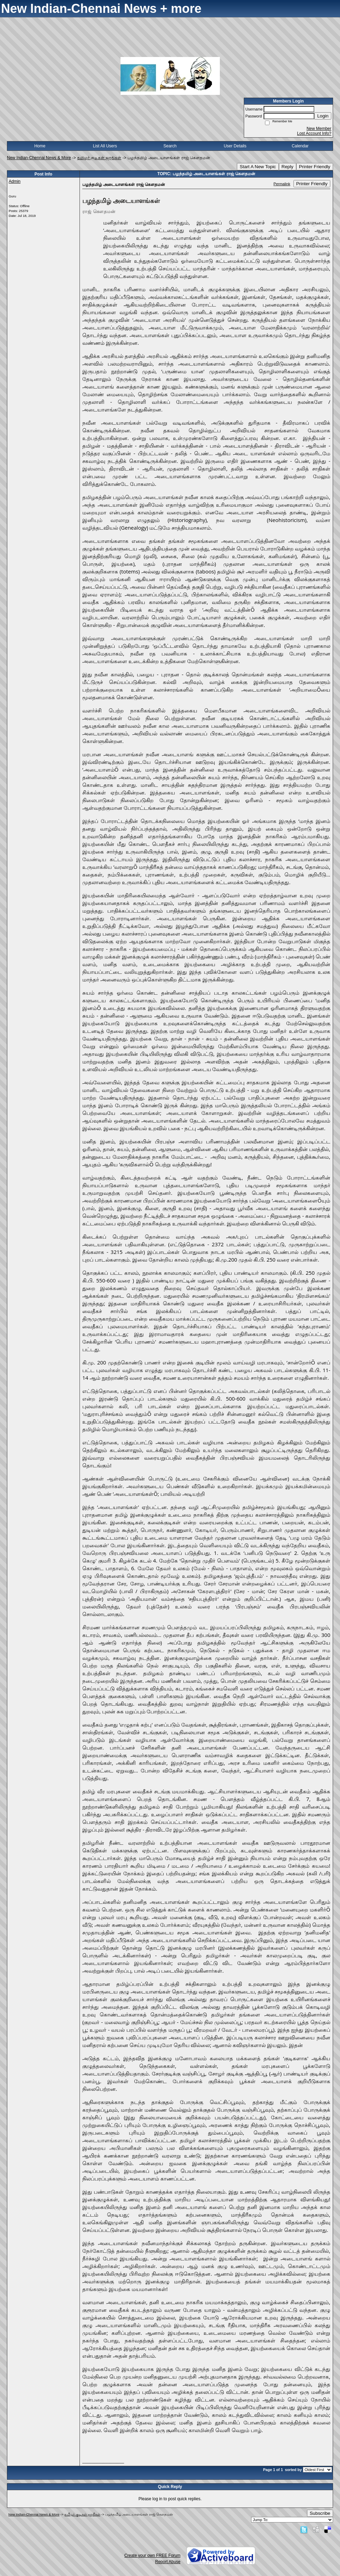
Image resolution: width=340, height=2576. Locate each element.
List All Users (105, 146)
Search (169, 146)
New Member (319, 128)
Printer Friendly (314, 166)
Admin (14, 181)
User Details (235, 146)
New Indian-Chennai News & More (39, 157)
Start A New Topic (258, 166)
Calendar (300, 146)
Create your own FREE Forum (152, 2555)
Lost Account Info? (314, 133)
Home (39, 146)
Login (323, 116)
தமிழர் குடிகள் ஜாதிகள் (99, 157)
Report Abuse (168, 2561)
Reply (287, 166)
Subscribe (320, 2513)
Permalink (282, 184)
